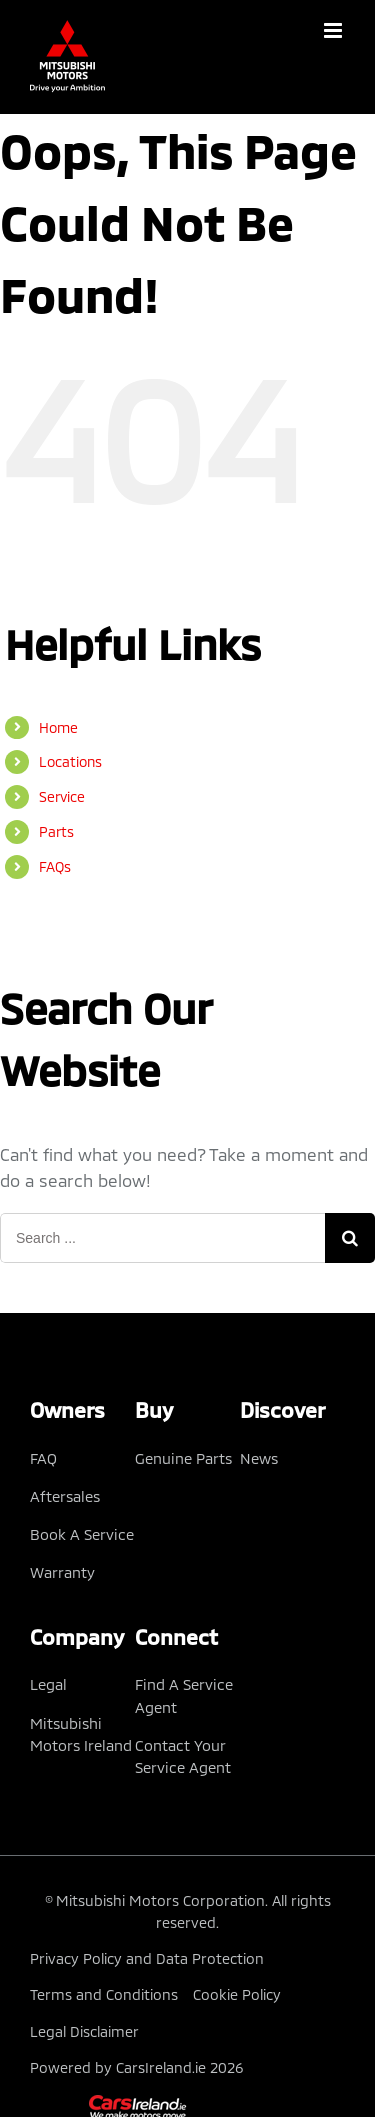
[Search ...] (162, 1238)
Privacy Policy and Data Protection (147, 1958)
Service (62, 796)
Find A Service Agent (184, 1695)
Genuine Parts (183, 1458)
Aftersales (65, 1496)
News (259, 1458)
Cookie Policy (237, 1994)
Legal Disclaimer (84, 2031)
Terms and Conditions (104, 1994)
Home (58, 727)
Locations (70, 761)
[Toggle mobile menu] (334, 30)
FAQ (43, 1458)
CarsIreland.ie (161, 2067)
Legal (48, 1684)
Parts (56, 831)
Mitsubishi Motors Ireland (81, 1734)
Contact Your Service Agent (183, 1756)
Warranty (62, 1572)
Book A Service (82, 1534)
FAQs (55, 866)
